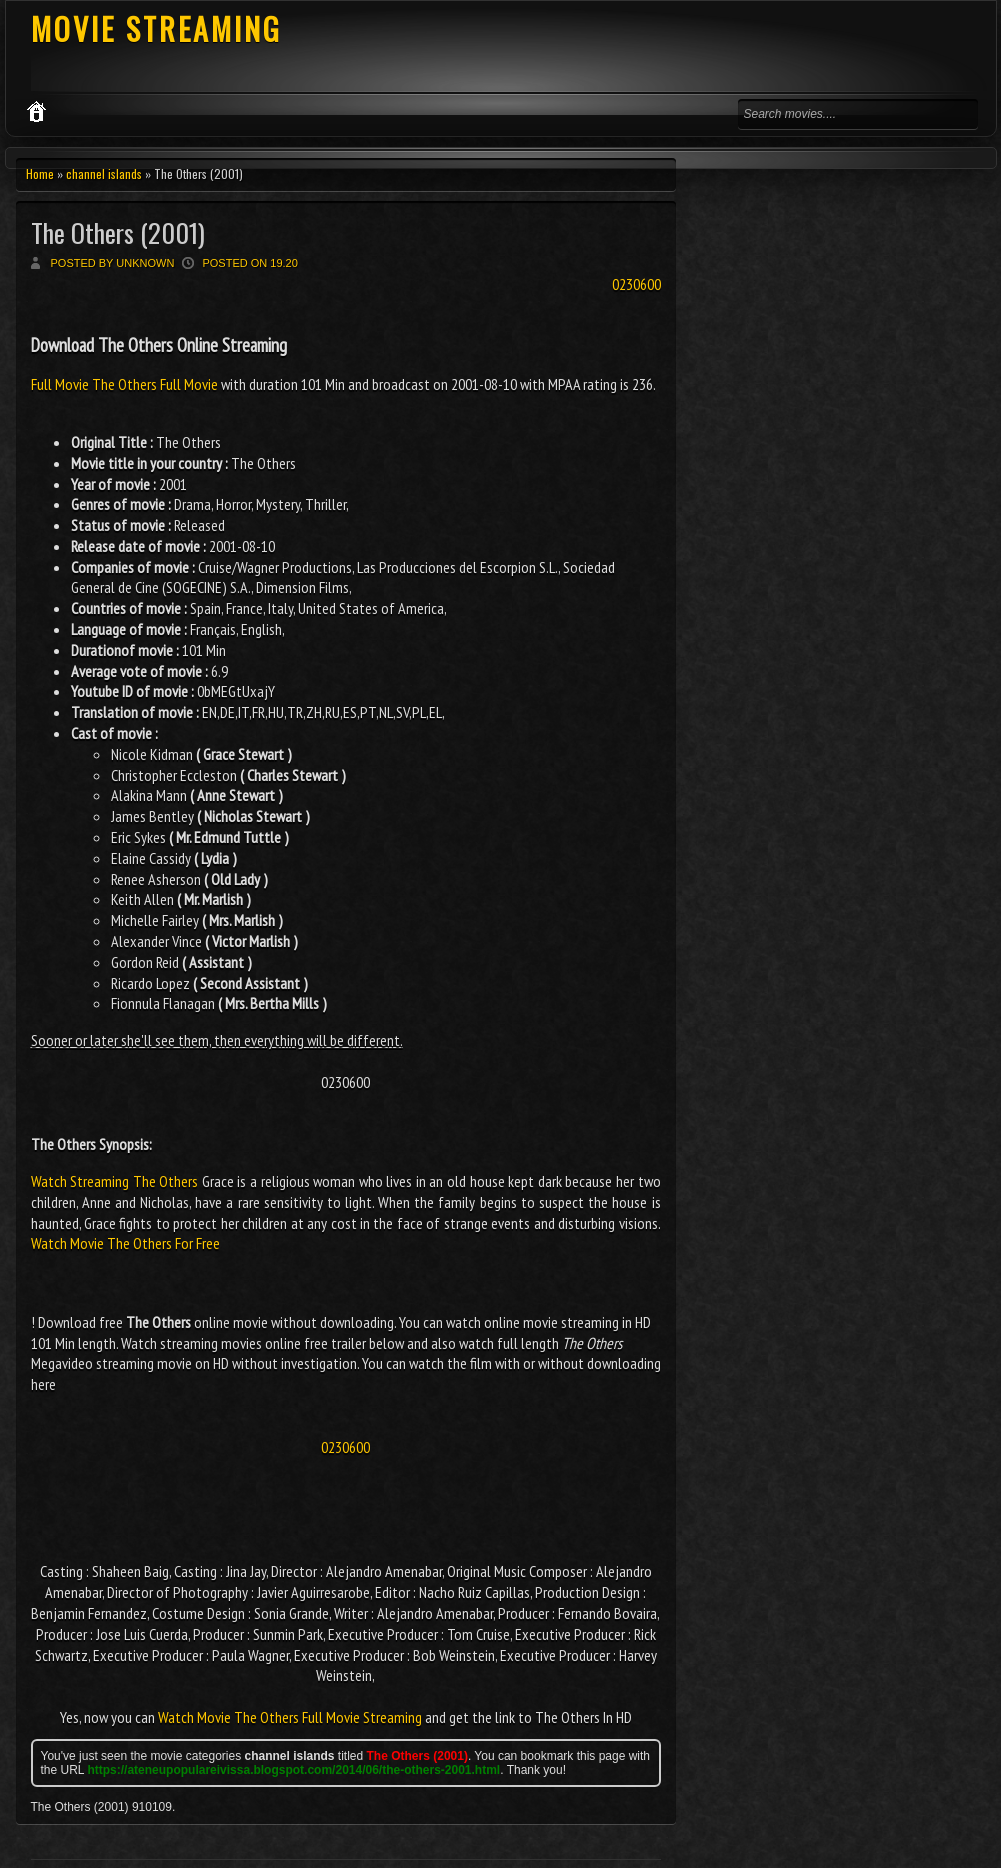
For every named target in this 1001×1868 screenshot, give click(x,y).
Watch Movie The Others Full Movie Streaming (290, 1717)
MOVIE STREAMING (156, 28)
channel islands (104, 173)
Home (40, 173)
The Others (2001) (118, 232)
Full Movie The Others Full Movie (126, 384)
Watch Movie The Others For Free (125, 1243)
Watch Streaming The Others (115, 1181)
